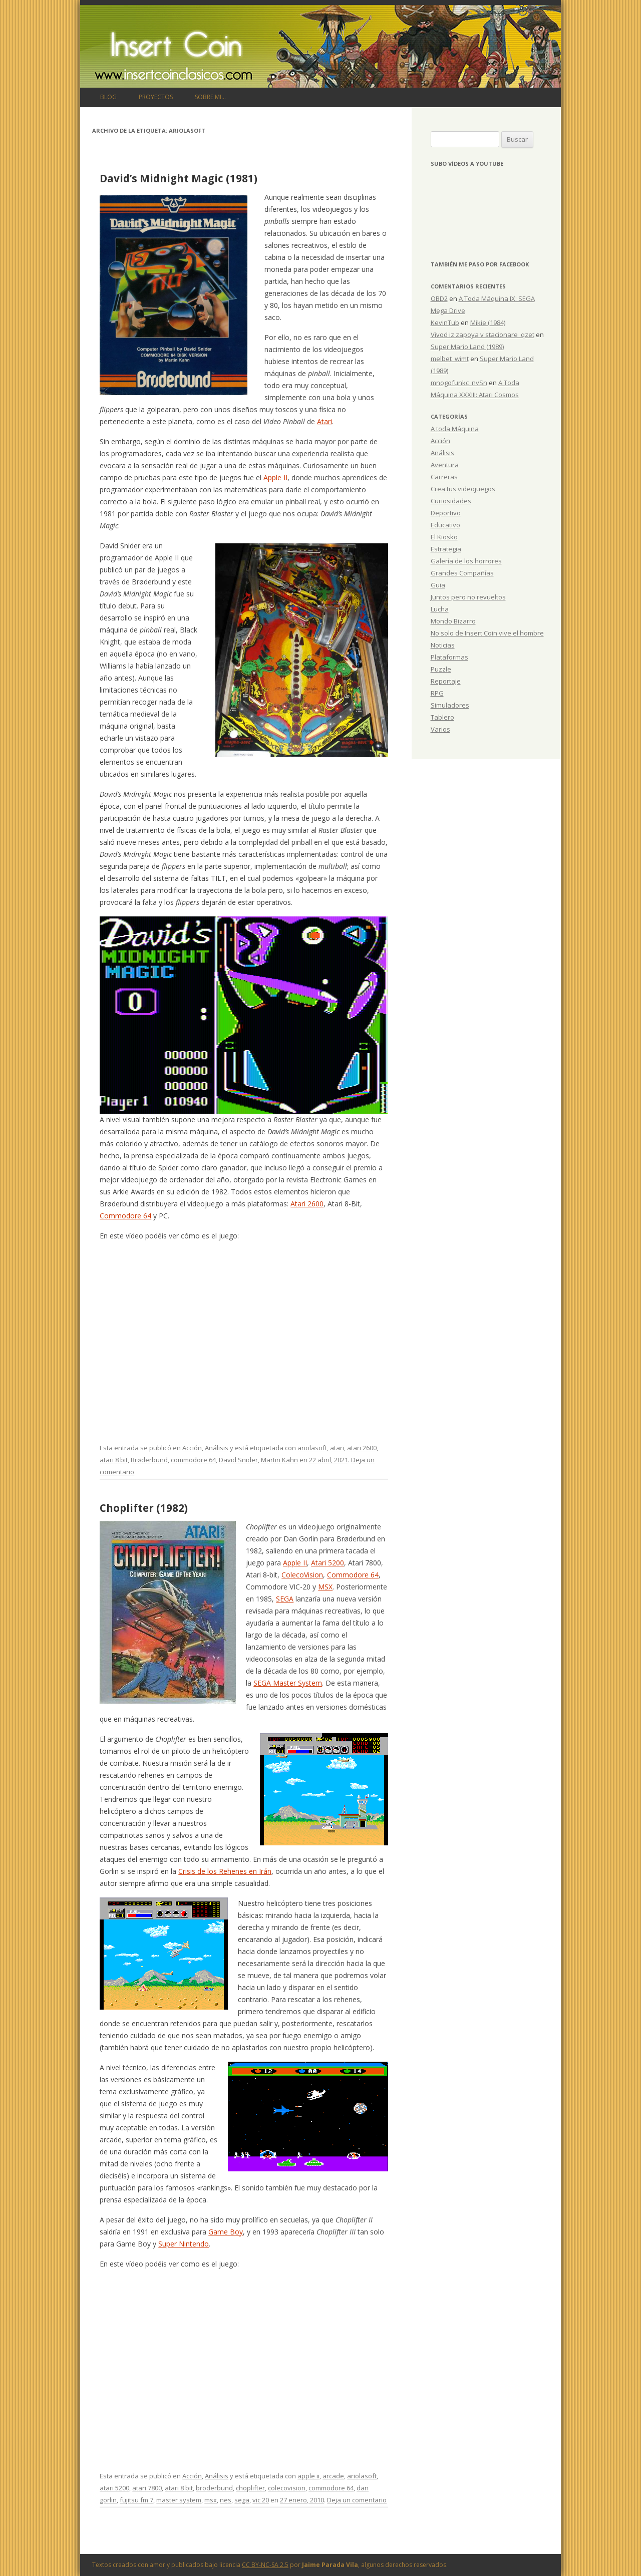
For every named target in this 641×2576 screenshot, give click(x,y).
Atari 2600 (307, 1203)
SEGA (284, 1598)
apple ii (308, 2475)
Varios (440, 729)
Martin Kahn (279, 1459)
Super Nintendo (183, 2243)
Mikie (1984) (487, 322)
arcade (333, 2475)
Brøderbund (149, 1459)
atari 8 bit (114, 1459)
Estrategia (446, 548)
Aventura (445, 464)
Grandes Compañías (462, 572)
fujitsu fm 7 (136, 2499)
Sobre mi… (210, 97)
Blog (108, 97)
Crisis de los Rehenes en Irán (224, 1871)
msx (210, 2499)
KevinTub (445, 322)
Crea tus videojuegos (463, 488)
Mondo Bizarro (453, 620)
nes (225, 2499)
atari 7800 (147, 2487)
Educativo (445, 524)
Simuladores (450, 705)
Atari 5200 (327, 1562)
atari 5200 (114, 2487)
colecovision (286, 2487)
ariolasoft (312, 1447)
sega (241, 2499)
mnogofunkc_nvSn (459, 382)
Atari (324, 421)
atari (337, 1447)
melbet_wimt (450, 358)
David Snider (238, 1459)
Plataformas (449, 657)
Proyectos (156, 97)
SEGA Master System (287, 1683)
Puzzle (441, 669)
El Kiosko (444, 536)
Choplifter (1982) (144, 1508)
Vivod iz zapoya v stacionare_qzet (482, 334)
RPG (437, 693)
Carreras (444, 476)
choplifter (250, 2487)
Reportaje (446, 681)
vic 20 (260, 2499)
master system (178, 2499)
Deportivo (446, 512)
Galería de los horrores (466, 560)
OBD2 (439, 298)
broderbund (214, 2487)
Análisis (216, 1447)
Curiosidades (451, 500)
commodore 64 (193, 1459)
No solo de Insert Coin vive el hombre (487, 632)
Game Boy (225, 2231)
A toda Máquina (455, 428)
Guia (438, 584)
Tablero (442, 717)
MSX (325, 1586)
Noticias (443, 645)
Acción (192, 1447)
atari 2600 (362, 1447)
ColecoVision (302, 1574)
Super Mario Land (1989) (467, 346)
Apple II (275, 477)
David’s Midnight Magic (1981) (178, 178)
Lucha (440, 608)
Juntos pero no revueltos (468, 596)
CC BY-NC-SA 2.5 (265, 2564)
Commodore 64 (125, 1215)
